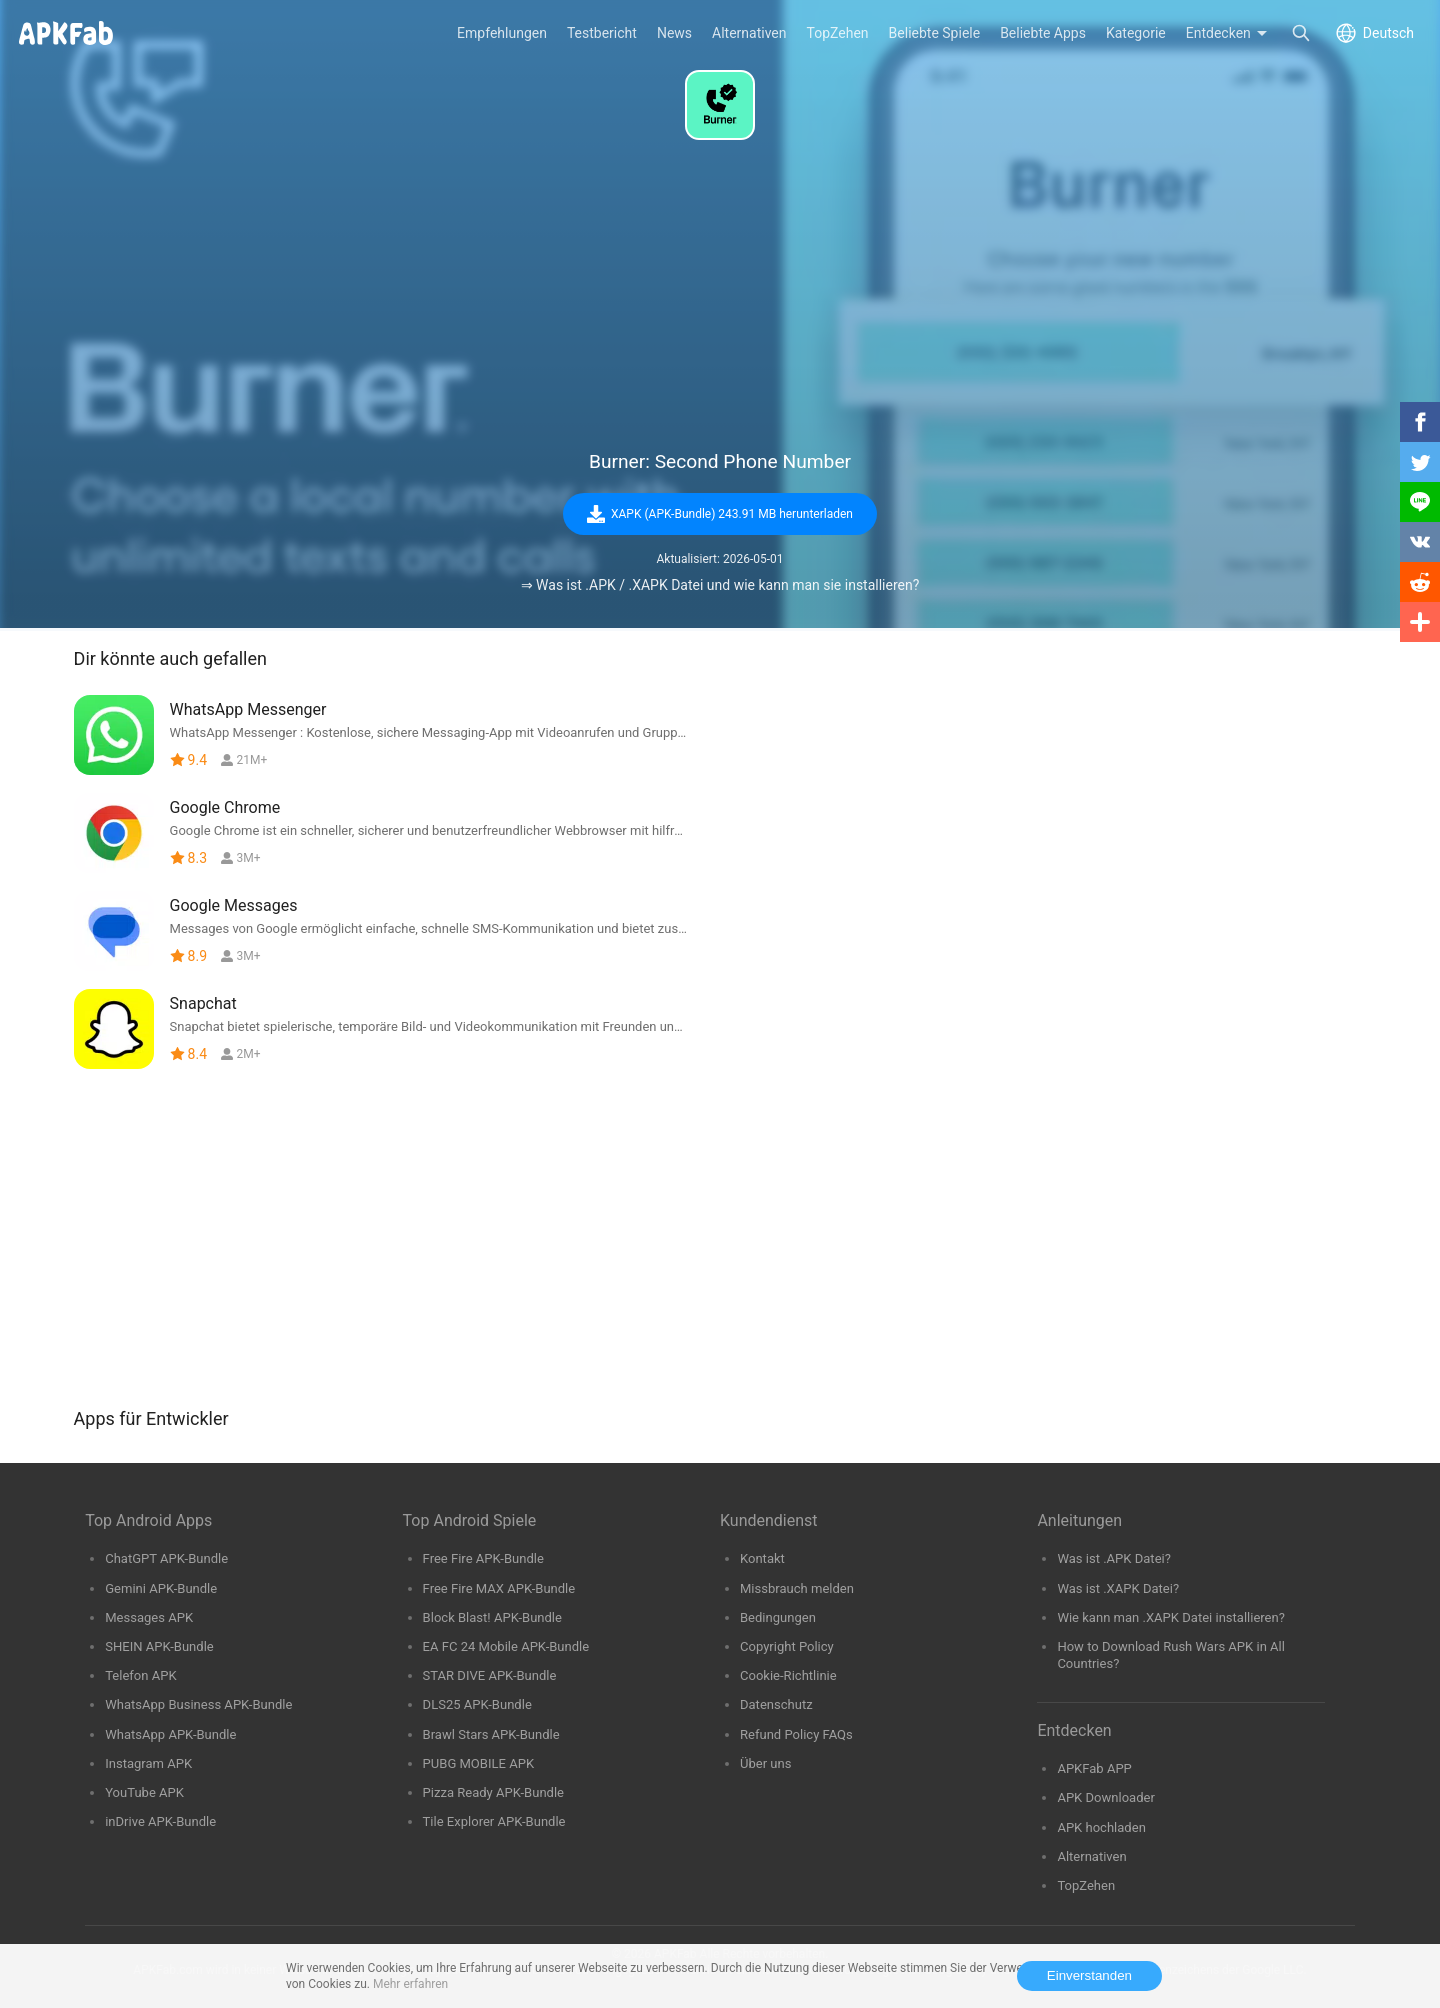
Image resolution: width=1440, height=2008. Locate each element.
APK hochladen (1101, 1827)
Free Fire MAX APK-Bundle (499, 1588)
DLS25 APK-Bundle (477, 1704)
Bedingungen (778, 1617)
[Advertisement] (720, 296)
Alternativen (1091, 1856)
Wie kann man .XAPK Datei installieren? (1171, 1617)
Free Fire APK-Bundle (483, 1558)
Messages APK (149, 1617)
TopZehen (1086, 1885)
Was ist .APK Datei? (1114, 1558)
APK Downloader (1105, 1797)
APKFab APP (1094, 1768)
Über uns (765, 1763)
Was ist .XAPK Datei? (1118, 1588)
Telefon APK (140, 1675)
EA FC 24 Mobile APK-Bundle (506, 1646)
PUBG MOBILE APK (478, 1763)
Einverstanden (1089, 1975)
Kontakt (762, 1558)
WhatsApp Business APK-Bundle (198, 1704)
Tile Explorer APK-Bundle (494, 1821)
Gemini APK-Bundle (161, 1588)
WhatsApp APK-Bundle (170, 1734)
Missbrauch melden (797, 1588)
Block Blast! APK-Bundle (492, 1617)
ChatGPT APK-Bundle (166, 1558)
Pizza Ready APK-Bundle (493, 1792)
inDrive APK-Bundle (160, 1821)
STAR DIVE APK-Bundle (490, 1675)
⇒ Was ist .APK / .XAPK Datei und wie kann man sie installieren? (720, 585)
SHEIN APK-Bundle (159, 1646)
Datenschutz (776, 1704)
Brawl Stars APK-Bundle (491, 1734)
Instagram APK (148, 1763)
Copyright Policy (787, 1646)
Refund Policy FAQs (796, 1734)
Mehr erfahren (410, 1984)
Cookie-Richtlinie (788, 1675)
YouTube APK (144, 1792)
